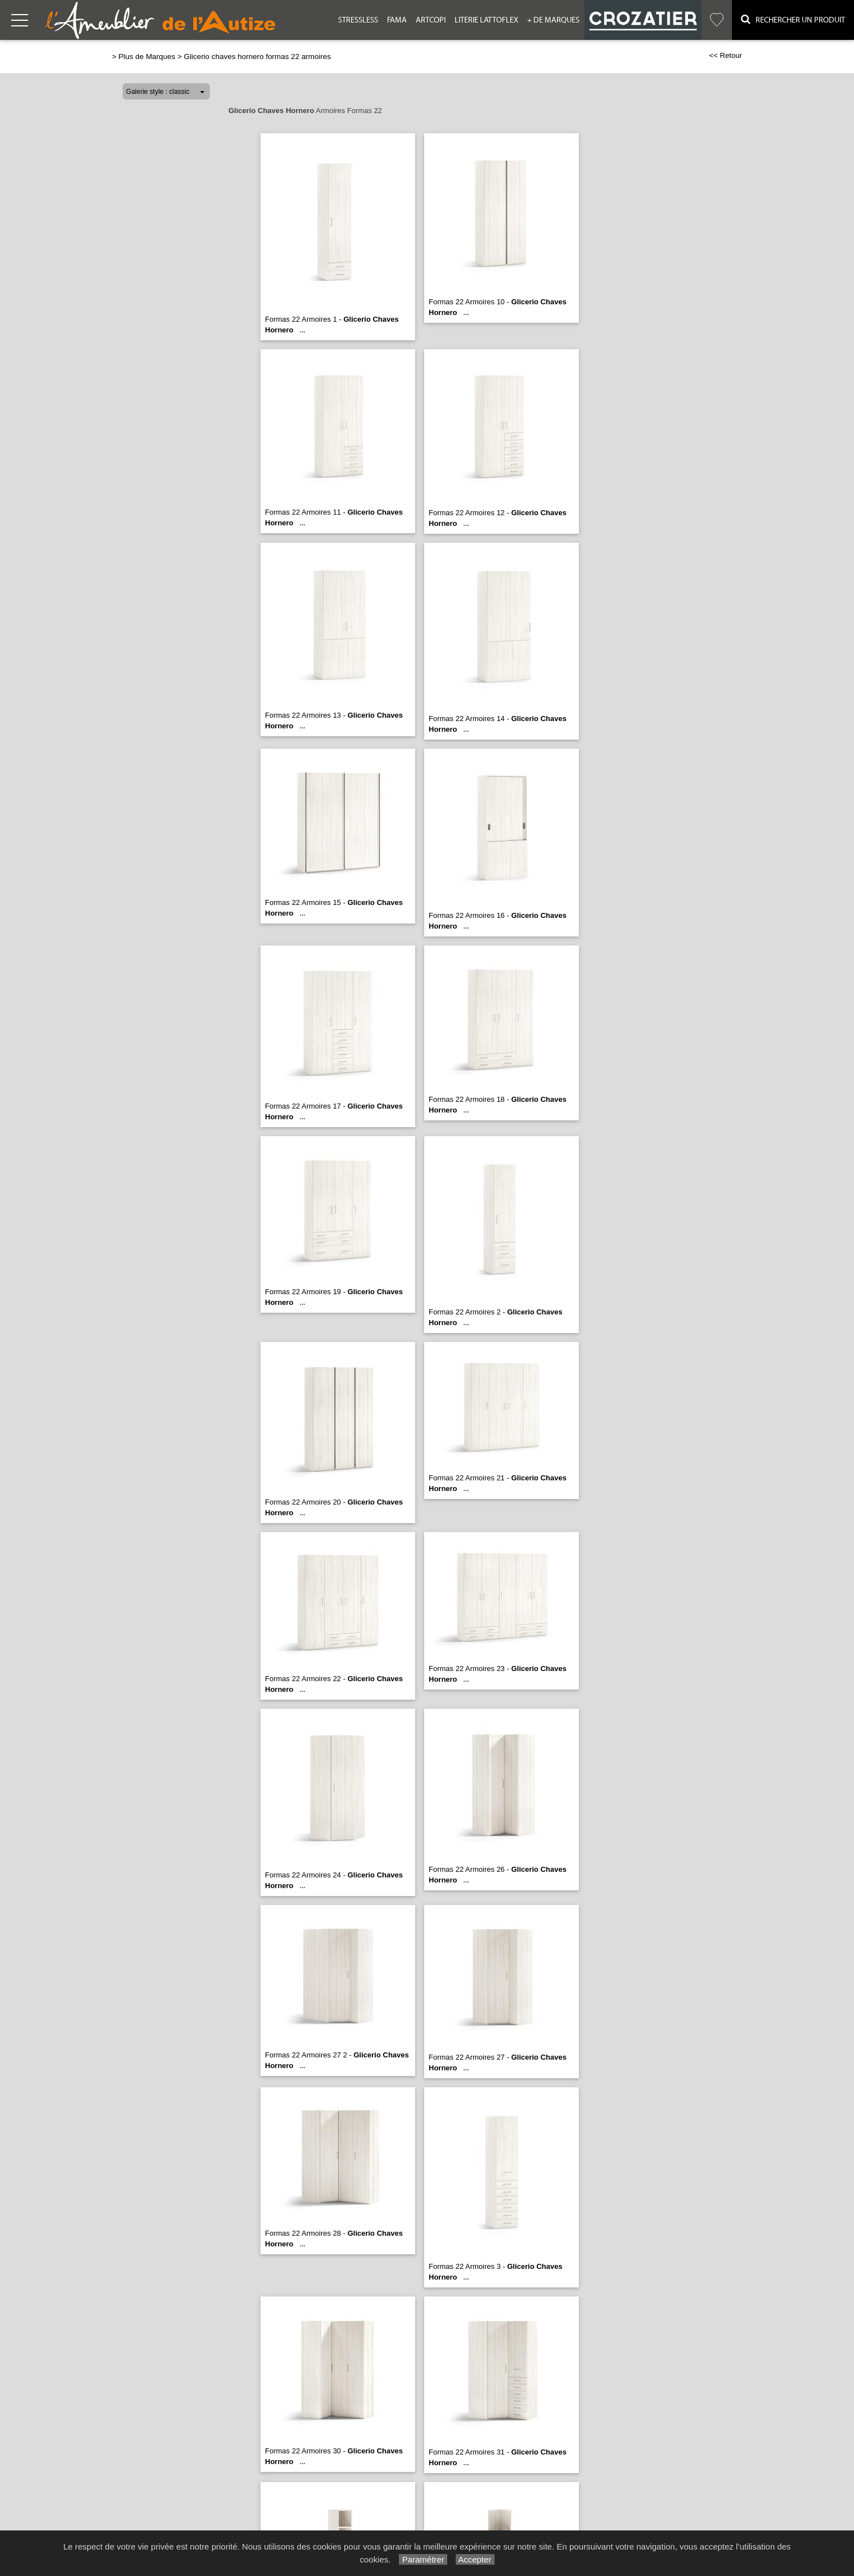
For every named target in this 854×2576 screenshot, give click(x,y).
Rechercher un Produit (793, 19)
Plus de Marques (147, 56)
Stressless (358, 20)
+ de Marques (553, 20)
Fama (397, 20)
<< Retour (725, 55)
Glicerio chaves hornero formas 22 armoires (257, 56)
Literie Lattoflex (486, 20)
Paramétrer (422, 2559)
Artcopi (431, 20)
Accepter (475, 2559)
